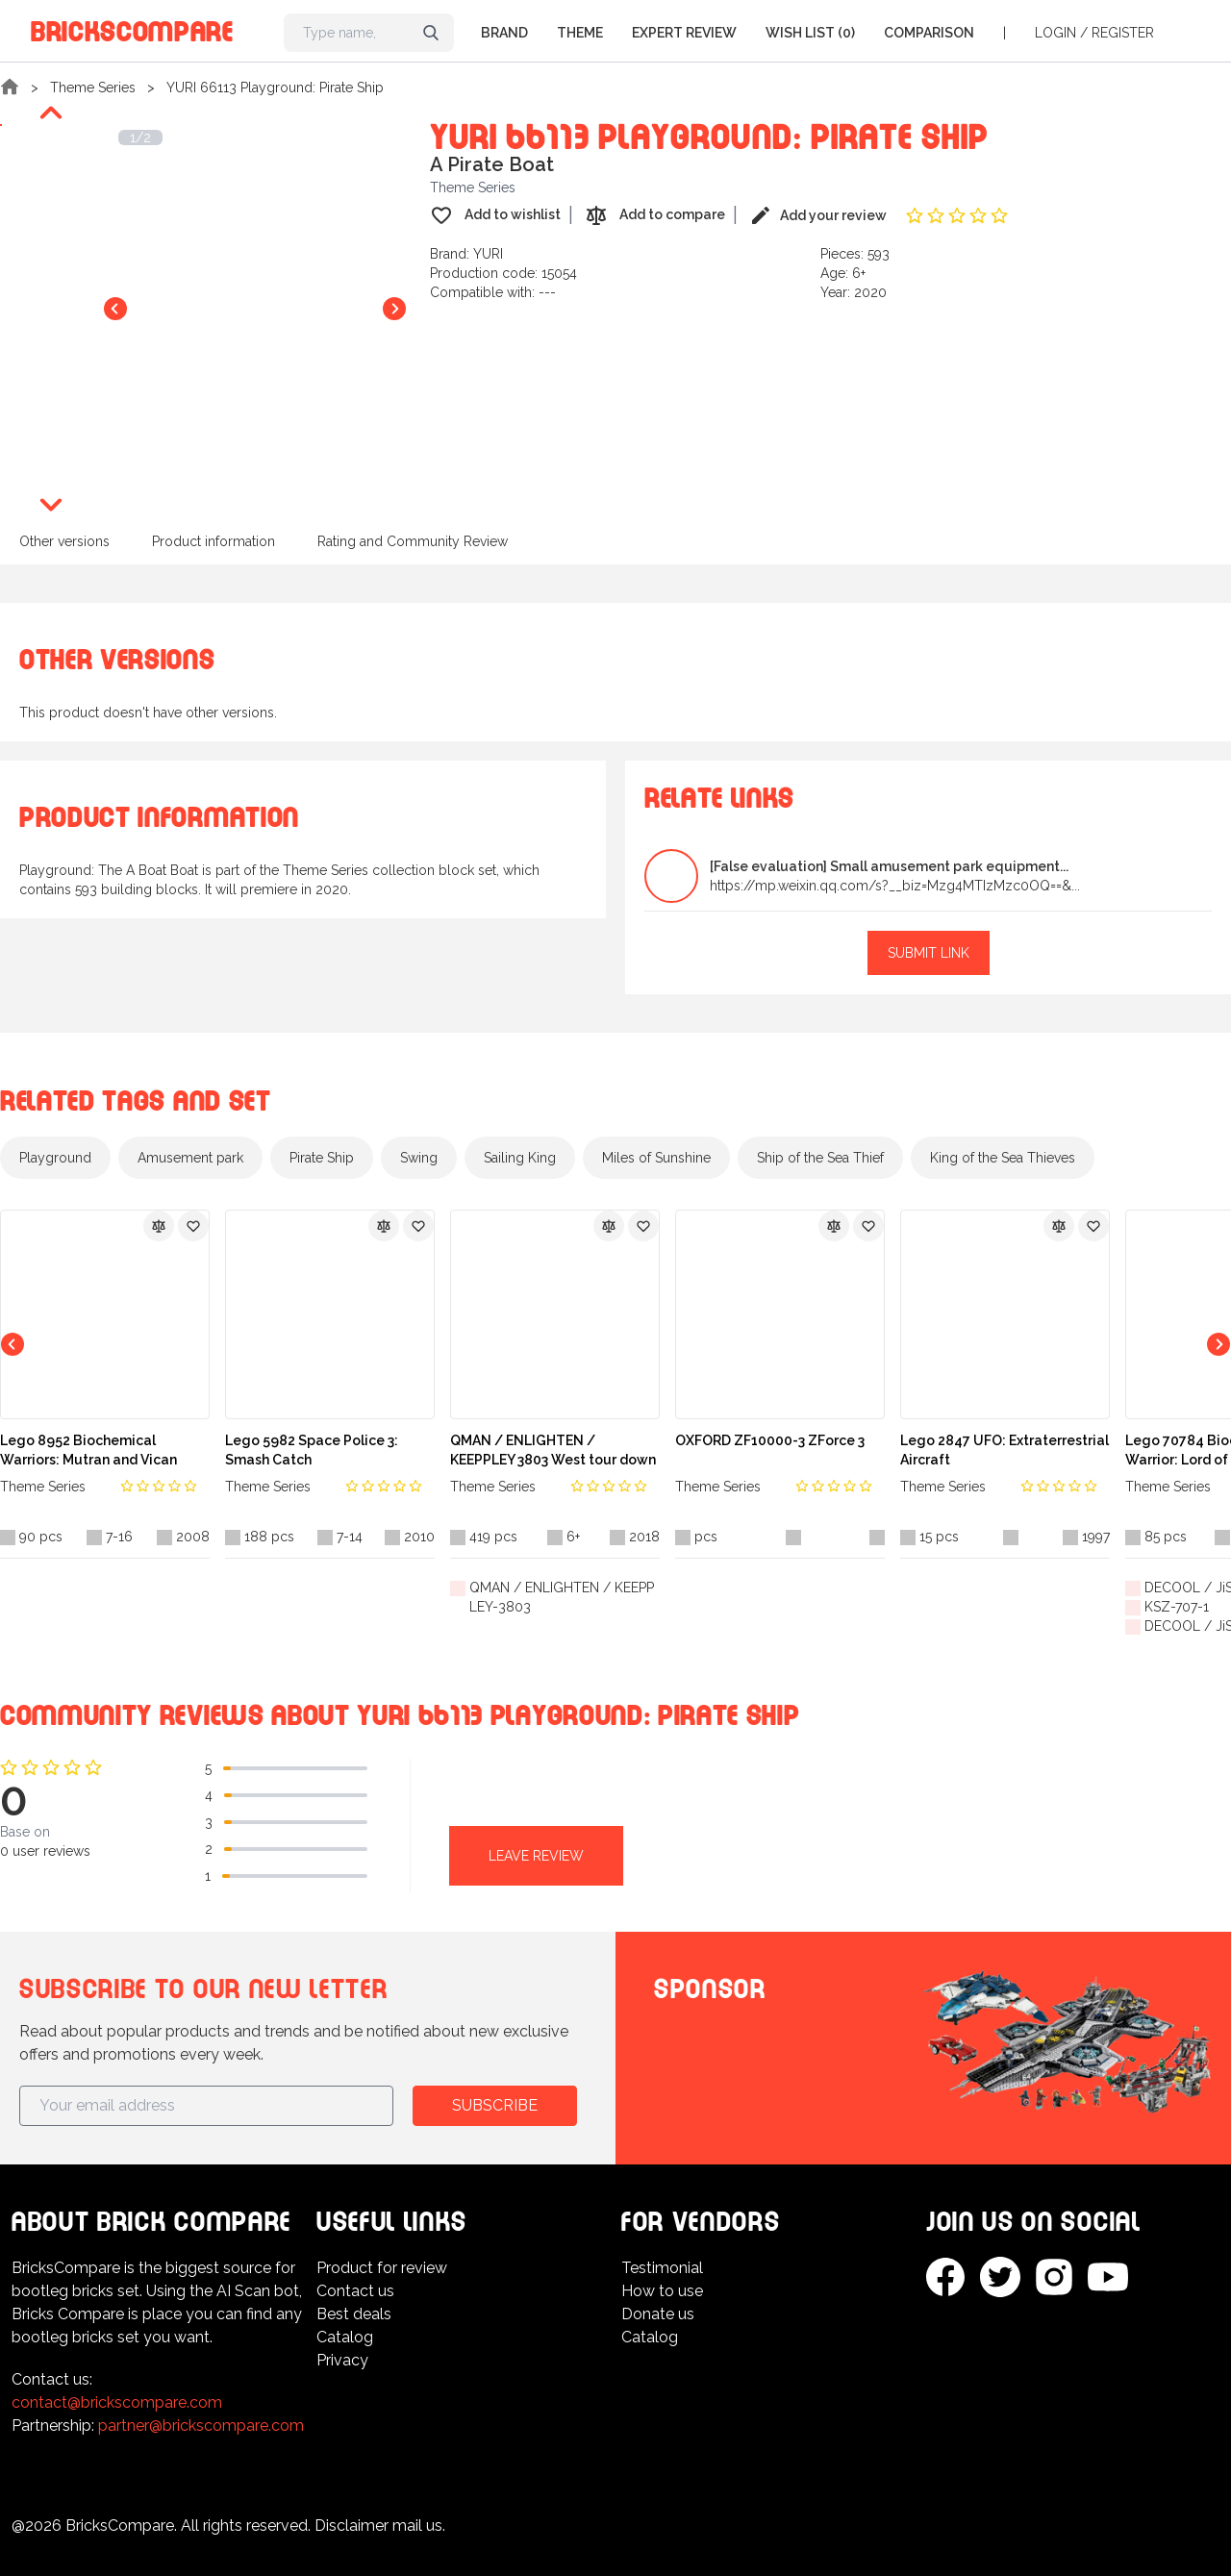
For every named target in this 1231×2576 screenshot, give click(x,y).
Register (1123, 32)
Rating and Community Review (412, 541)
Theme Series (93, 87)
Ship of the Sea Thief (820, 1157)
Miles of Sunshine (656, 1157)
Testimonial (662, 2268)
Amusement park (190, 1157)
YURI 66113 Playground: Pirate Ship (275, 87)
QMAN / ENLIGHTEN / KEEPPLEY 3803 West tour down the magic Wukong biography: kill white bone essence (553, 1451)
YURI (488, 254)
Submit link (928, 953)
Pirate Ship (321, 1157)
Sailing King (520, 1157)
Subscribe (495, 2105)
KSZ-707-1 (1176, 1606)
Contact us (355, 2291)
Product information (213, 541)
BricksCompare (132, 28)
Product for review (381, 2268)
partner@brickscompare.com (201, 2425)
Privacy (342, 2360)
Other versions (64, 541)
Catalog (344, 2337)
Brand (504, 32)
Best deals (353, 2314)
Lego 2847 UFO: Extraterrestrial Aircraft (1004, 1450)
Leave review (536, 1855)
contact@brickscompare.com (117, 2402)
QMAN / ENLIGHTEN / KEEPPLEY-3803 (561, 1597)
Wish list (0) (810, 32)
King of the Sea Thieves (1002, 1157)
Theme (580, 32)
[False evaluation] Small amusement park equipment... (889, 866)
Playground (55, 1157)
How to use (662, 2291)
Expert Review (684, 32)
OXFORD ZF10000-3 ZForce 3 (770, 1440)
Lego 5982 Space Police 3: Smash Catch (311, 1450)
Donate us (657, 2314)
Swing (419, 1157)
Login (1055, 32)
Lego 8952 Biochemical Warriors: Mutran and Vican (88, 1450)
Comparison (929, 32)
